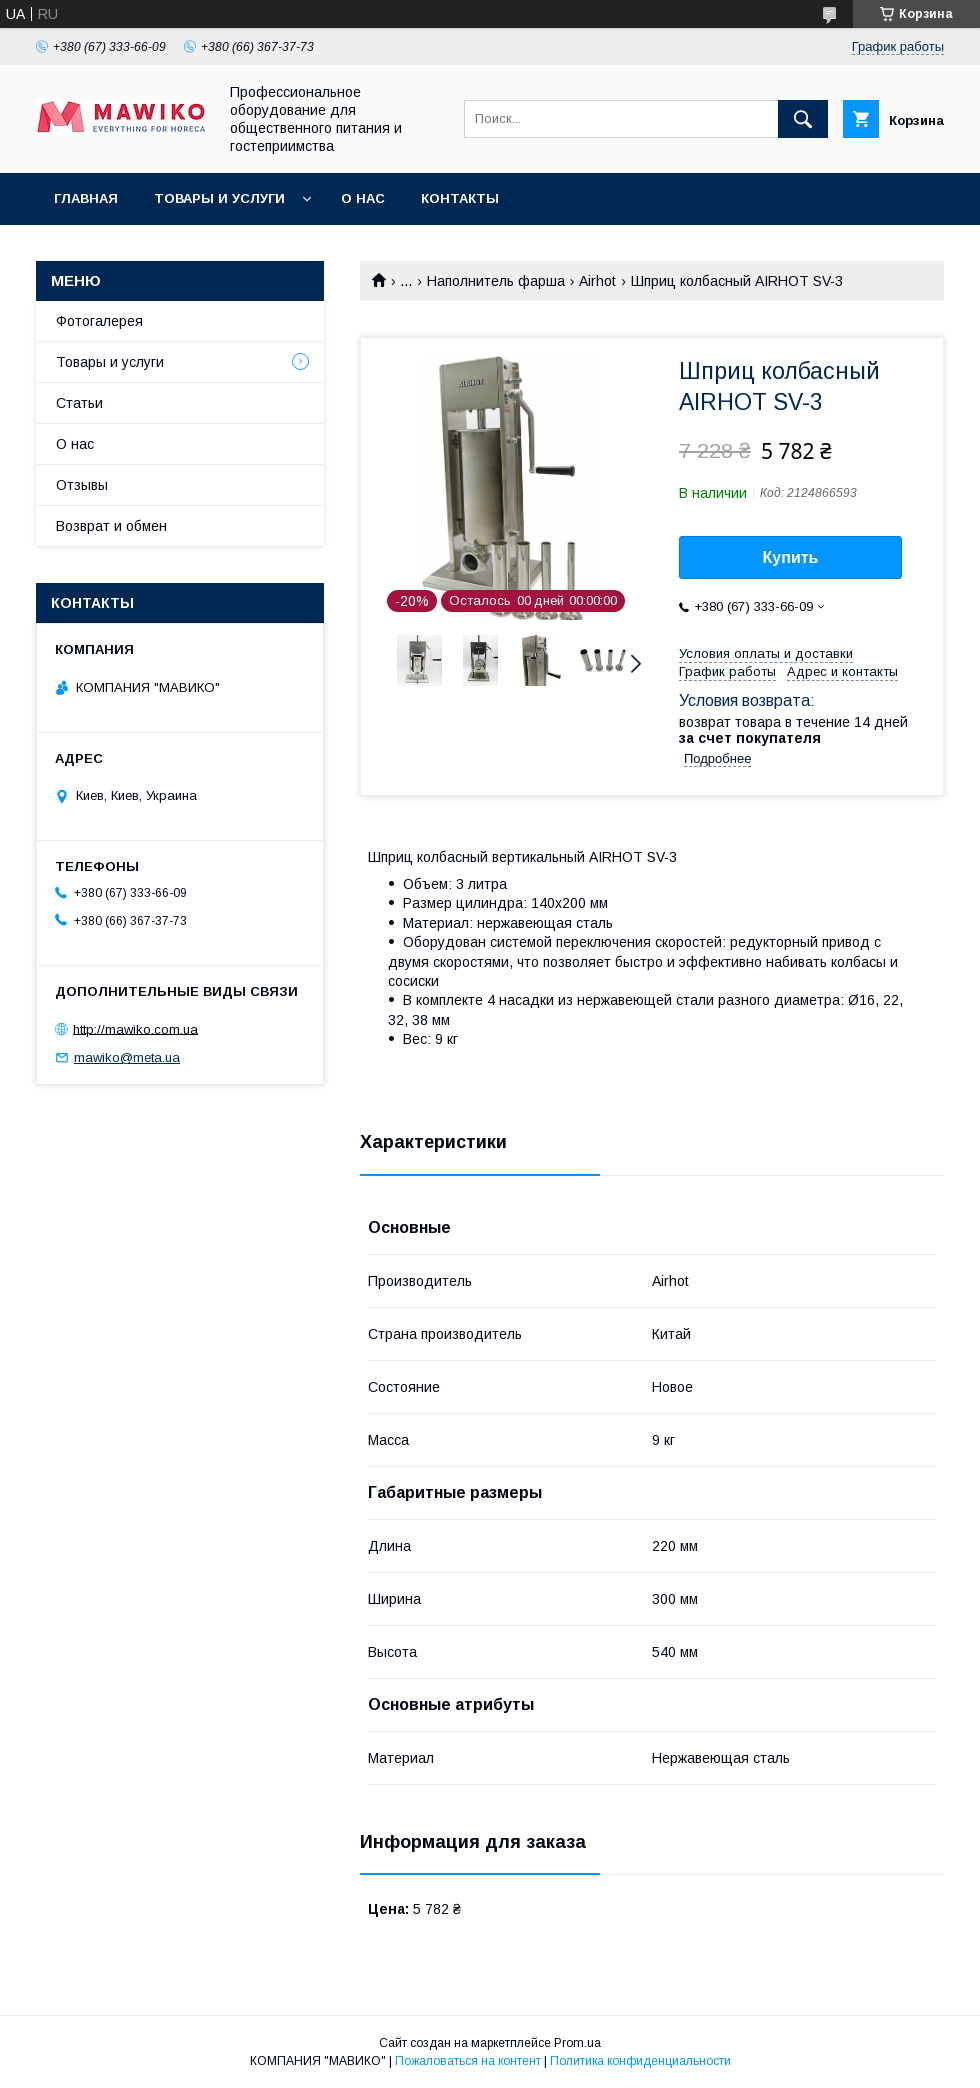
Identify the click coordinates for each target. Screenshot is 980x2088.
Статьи (79, 403)
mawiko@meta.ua (127, 1057)
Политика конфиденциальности (640, 2061)
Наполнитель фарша (496, 281)
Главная (86, 198)
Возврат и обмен (111, 526)
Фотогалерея (99, 321)
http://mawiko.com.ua (135, 1028)
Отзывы (82, 485)
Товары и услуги (219, 198)
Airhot (597, 281)
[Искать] (803, 119)
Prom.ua (577, 2043)
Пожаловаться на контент (468, 2061)
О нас (363, 198)
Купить (791, 557)
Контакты (460, 198)
